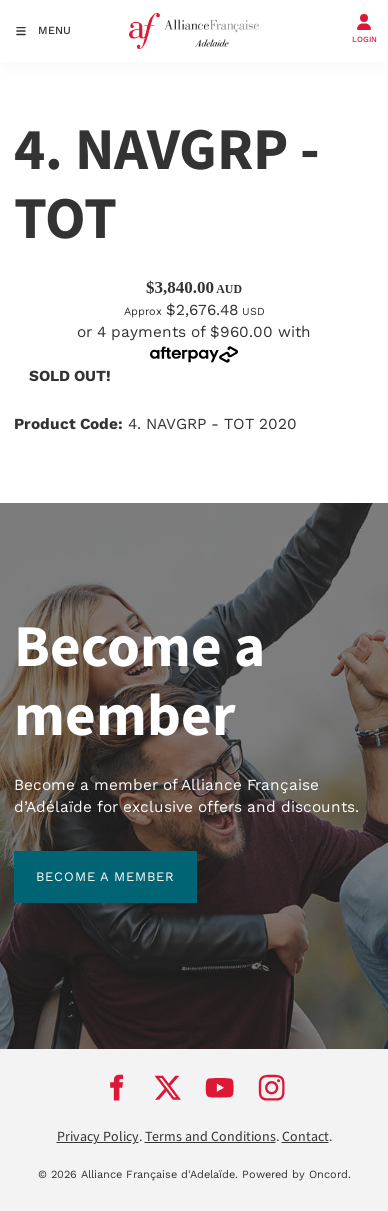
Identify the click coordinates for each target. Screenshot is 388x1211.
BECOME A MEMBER (83, 861)
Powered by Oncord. (296, 1174)
